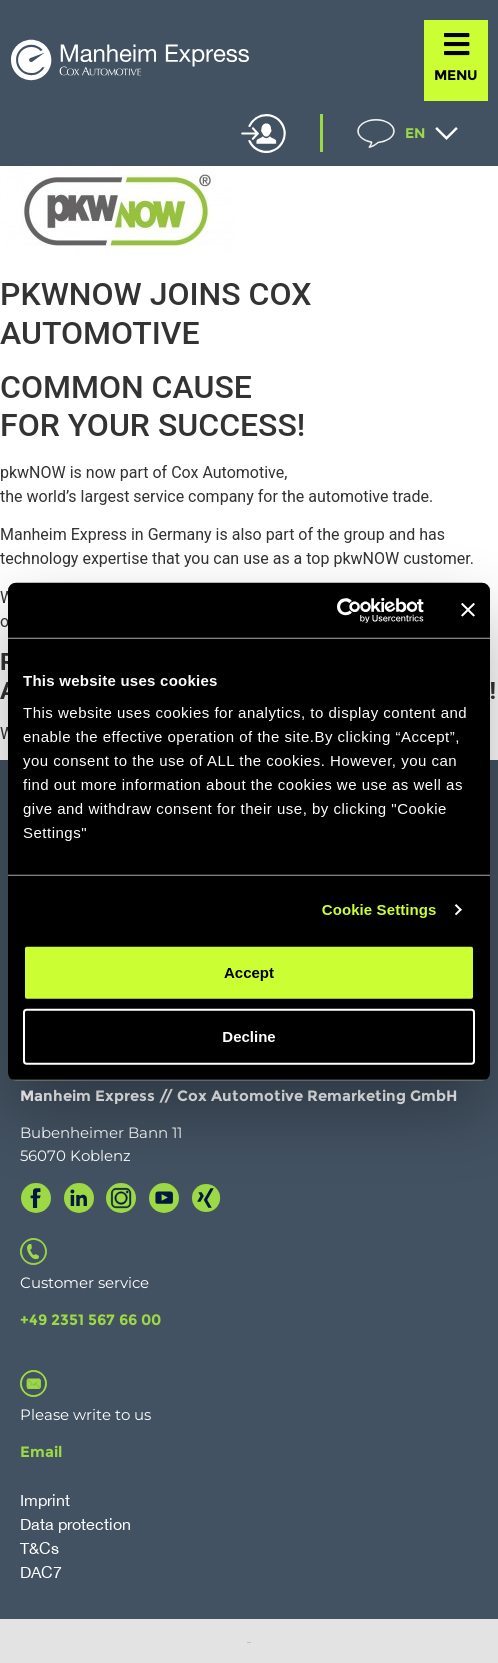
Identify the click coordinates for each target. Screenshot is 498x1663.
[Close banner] (468, 610)
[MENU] (456, 44)
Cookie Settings (379, 909)
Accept (249, 971)
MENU (456, 75)
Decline (248, 1035)
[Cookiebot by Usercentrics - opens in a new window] (336, 610)
